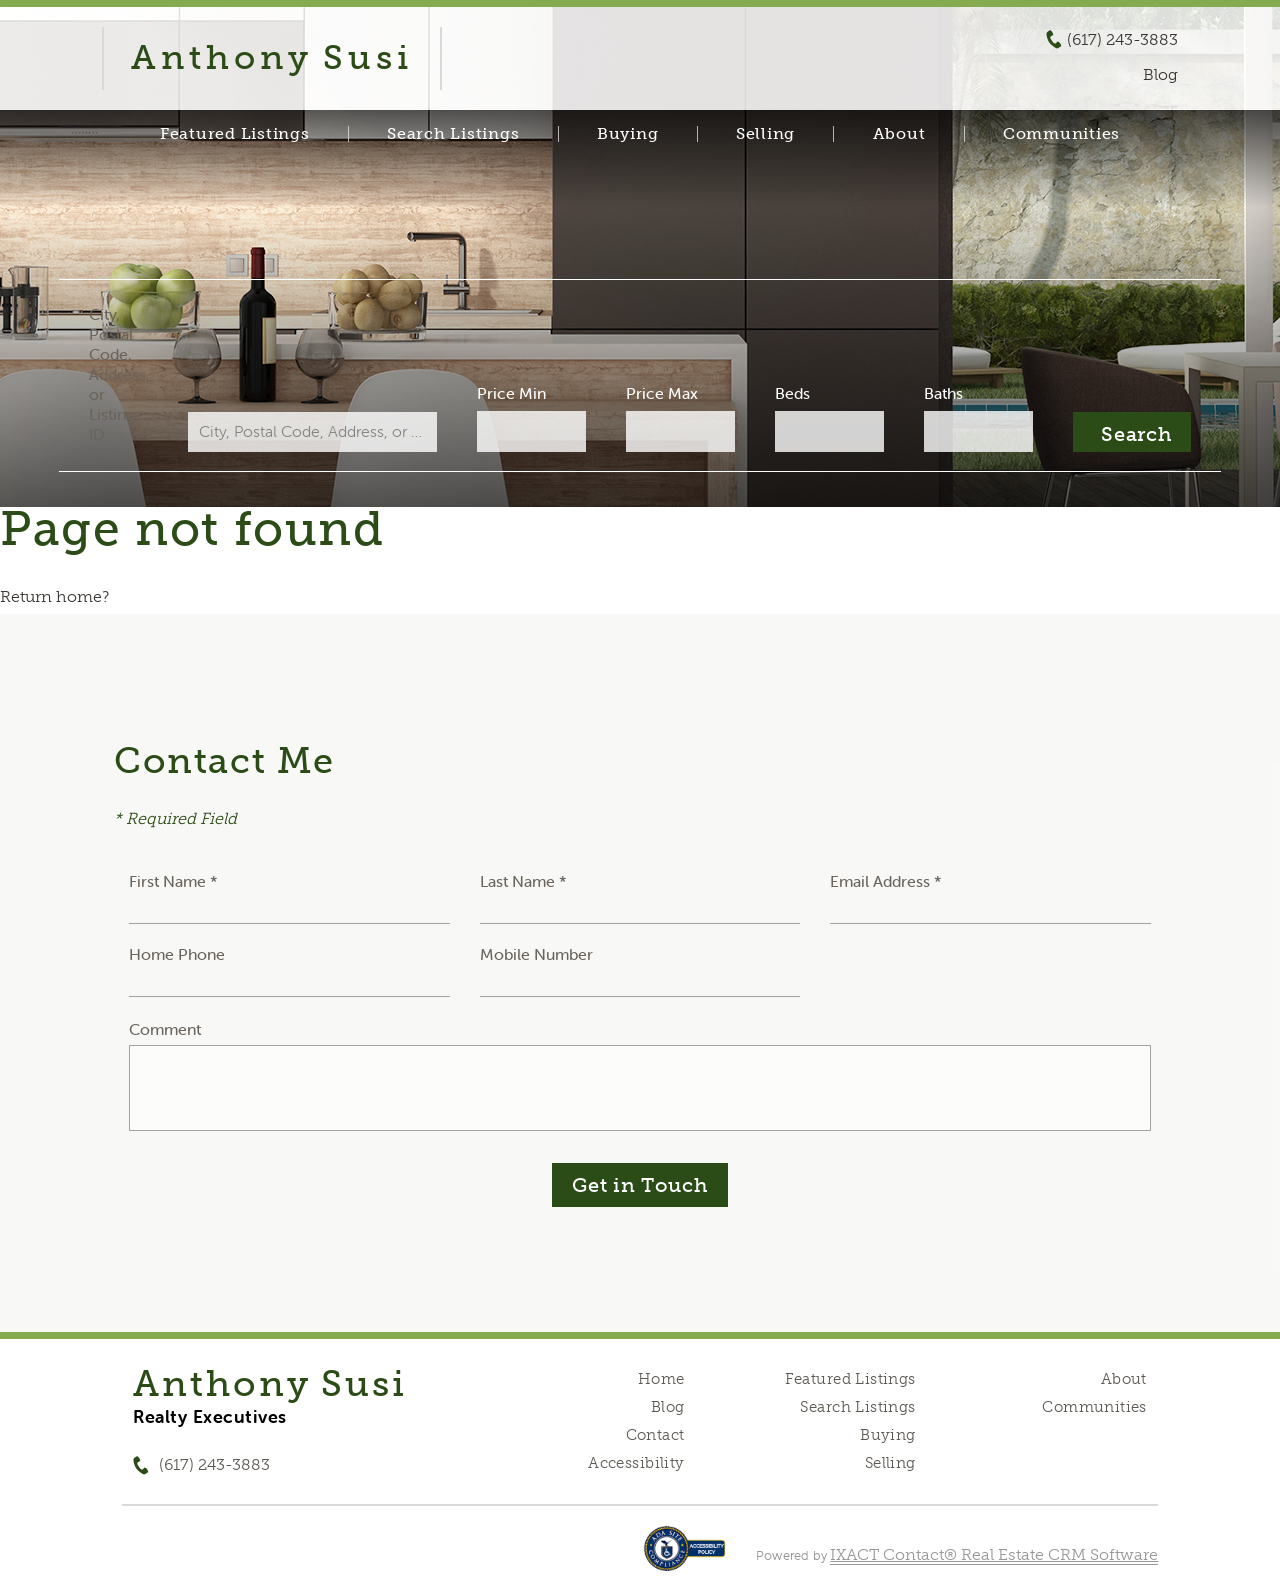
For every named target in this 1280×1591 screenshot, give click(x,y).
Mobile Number (536, 954)
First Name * (173, 881)
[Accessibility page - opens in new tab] (684, 1558)
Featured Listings (235, 134)
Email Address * (886, 881)
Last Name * (523, 881)
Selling (765, 134)
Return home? (54, 596)
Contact (655, 1435)
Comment (165, 1029)
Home (661, 1379)
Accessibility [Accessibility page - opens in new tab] (636, 1463)
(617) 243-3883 (1122, 40)
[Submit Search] (1127, 432)
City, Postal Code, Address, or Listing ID (123, 374)
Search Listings (453, 134)
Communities (1061, 134)
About (899, 134)
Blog (668, 1407)
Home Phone (177, 954)
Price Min (513, 393)
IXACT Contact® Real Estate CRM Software (994, 1554)
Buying (628, 134)
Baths (940, 393)
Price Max (662, 393)
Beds (790, 393)
